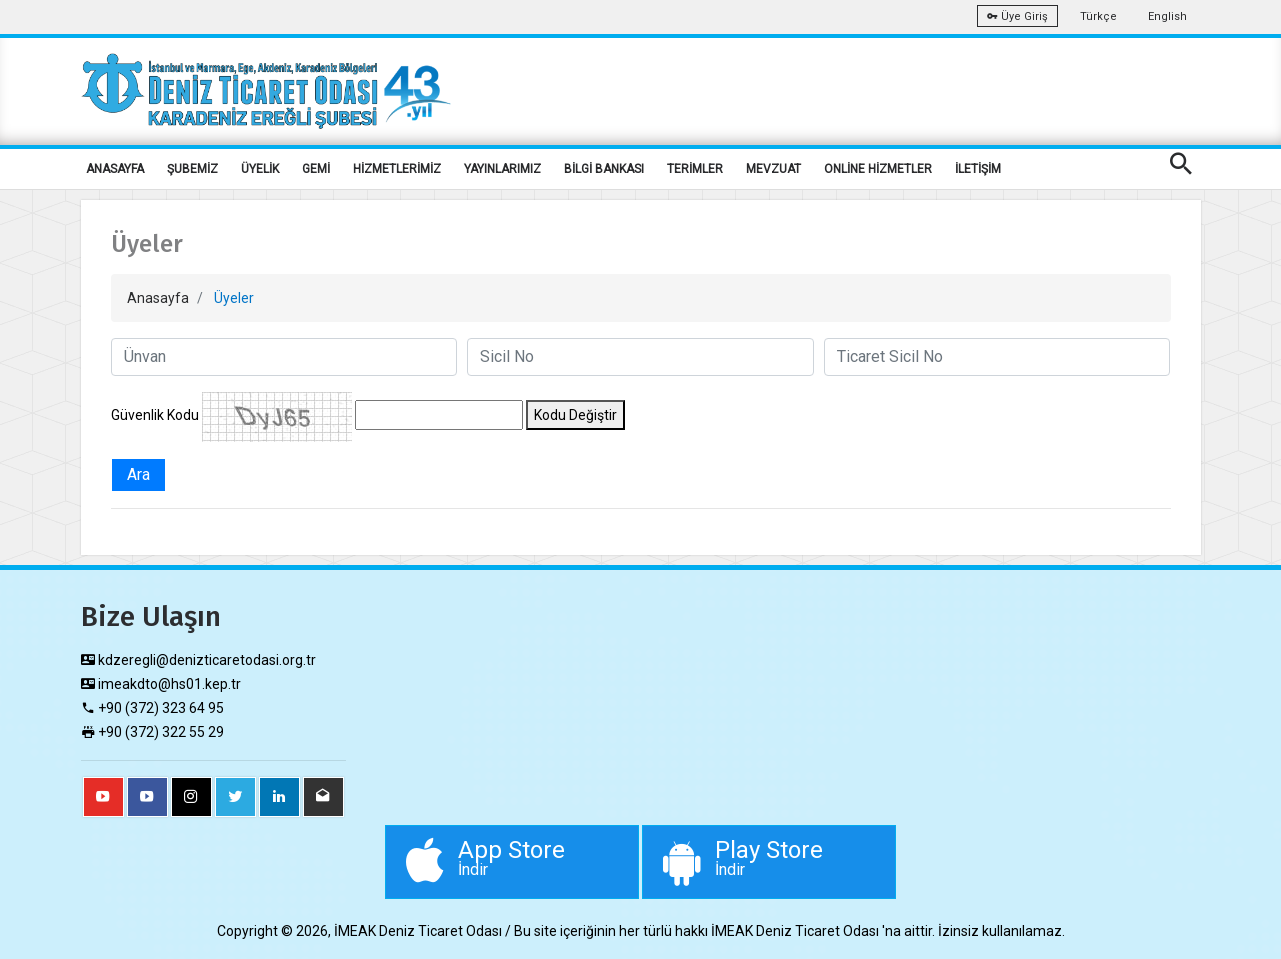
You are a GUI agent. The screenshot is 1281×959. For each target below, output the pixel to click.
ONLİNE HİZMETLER (878, 169)
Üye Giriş (1017, 16)
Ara (138, 474)
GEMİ (316, 169)
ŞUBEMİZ (192, 169)
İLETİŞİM (978, 169)
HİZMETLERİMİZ (397, 169)
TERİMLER (695, 169)
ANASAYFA (115, 169)
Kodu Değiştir (575, 415)
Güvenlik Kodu (155, 415)
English (1167, 16)
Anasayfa (158, 298)
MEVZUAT (773, 169)
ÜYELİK (260, 169)
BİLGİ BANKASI (604, 169)
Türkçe (1098, 16)
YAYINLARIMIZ (502, 169)
